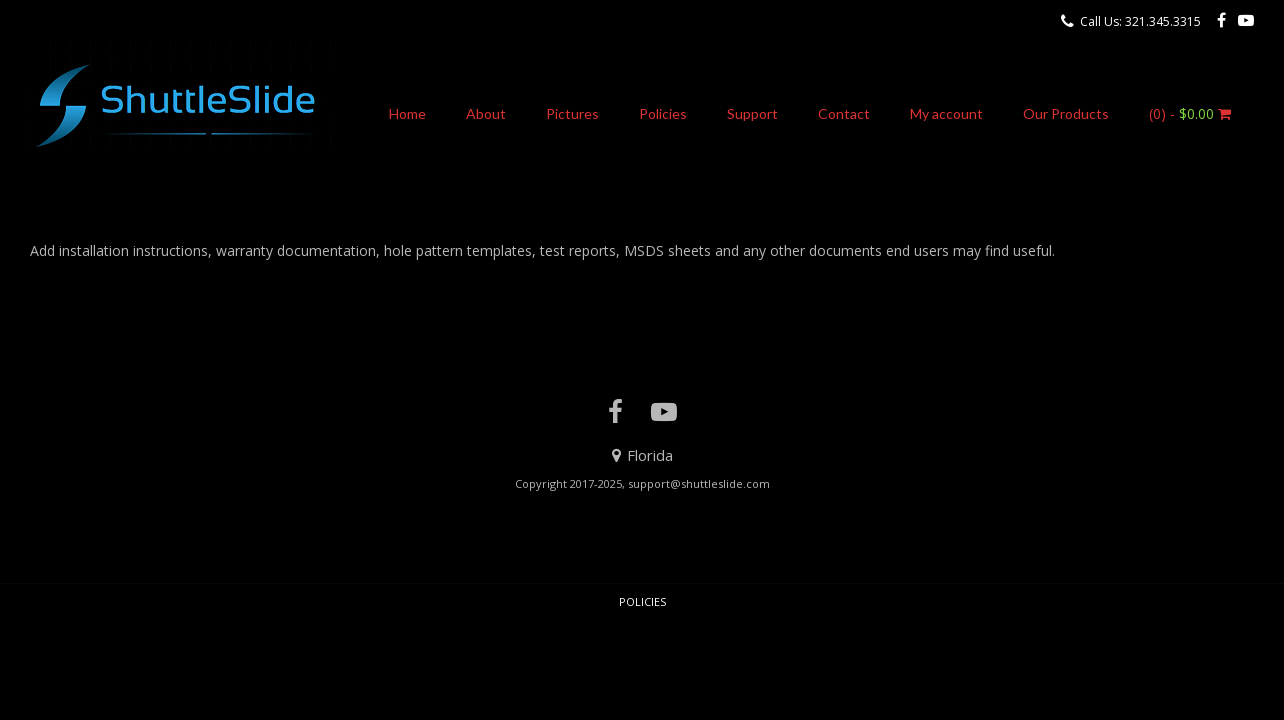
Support (752, 113)
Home (407, 113)
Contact (844, 113)
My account (946, 113)
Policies (663, 113)
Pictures (572, 113)
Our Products (1066, 113)
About (486, 113)
